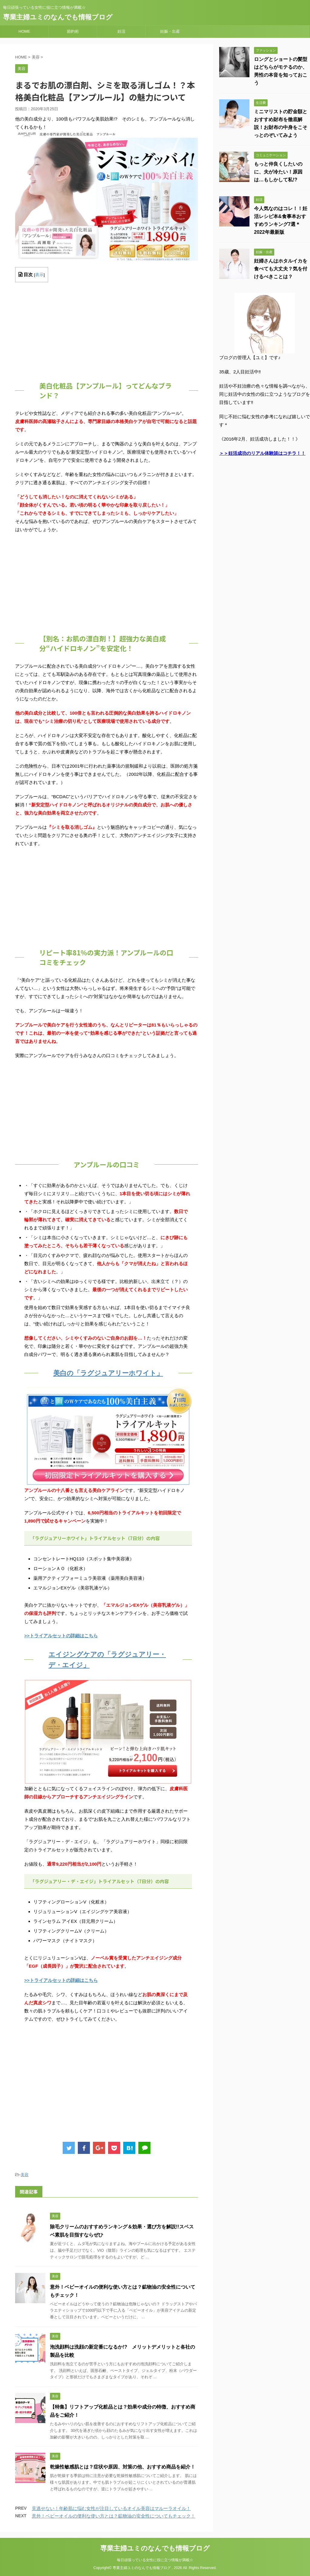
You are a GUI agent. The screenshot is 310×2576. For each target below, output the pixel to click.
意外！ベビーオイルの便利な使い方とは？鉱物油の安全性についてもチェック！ (113, 2515)
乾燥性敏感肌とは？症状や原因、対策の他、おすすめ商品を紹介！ (122, 2466)
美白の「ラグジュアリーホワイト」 (108, 1373)
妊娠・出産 (170, 31)
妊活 (121, 31)
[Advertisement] (106, 329)
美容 (24, 2174)
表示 (39, 275)
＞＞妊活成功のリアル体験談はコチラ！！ (262, 453)
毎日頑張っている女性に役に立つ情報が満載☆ (155, 2560)
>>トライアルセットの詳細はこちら (61, 1635)
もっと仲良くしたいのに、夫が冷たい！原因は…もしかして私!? (278, 171)
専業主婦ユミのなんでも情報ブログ (58, 17)
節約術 (73, 31)
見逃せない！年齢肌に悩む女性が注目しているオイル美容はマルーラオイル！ (111, 2508)
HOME (24, 31)
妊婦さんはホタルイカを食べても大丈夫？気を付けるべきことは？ (280, 268)
